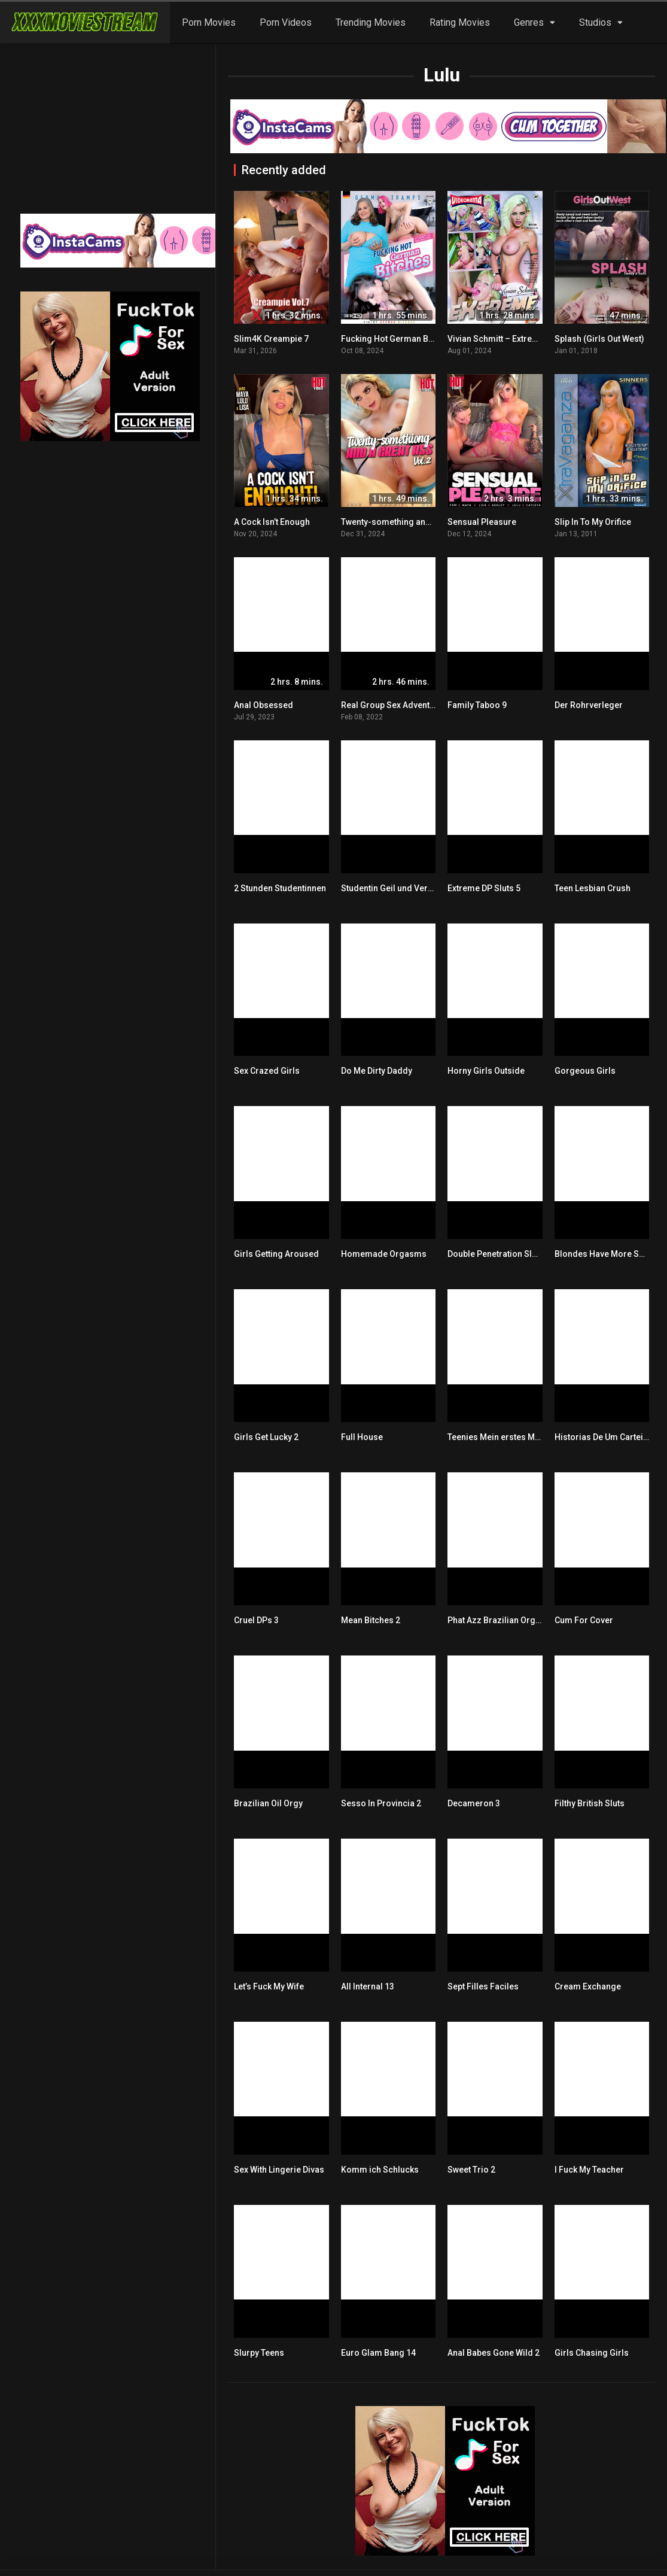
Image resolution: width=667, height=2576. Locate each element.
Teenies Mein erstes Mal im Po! (508, 1437)
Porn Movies (209, 22)
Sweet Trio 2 (471, 2169)
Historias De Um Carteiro (603, 1437)
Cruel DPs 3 (256, 1620)
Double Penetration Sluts (495, 1254)
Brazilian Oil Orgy (268, 1803)
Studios (595, 22)
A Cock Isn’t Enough (272, 522)
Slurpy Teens (259, 2353)
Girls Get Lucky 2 (266, 1437)
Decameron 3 (473, 1803)
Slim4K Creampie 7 (271, 339)
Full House (362, 1437)
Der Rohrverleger (589, 705)
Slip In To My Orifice (593, 522)
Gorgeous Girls (585, 1071)
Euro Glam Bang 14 (378, 2353)
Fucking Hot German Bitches (396, 339)
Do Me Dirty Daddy (376, 1071)
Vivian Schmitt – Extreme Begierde (515, 339)
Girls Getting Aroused (276, 1254)
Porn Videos (286, 22)
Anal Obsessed (263, 705)
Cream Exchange (588, 1986)
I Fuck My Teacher (589, 2169)
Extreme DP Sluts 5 (483, 888)
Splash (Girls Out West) (599, 339)
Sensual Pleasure (481, 522)
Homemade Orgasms (384, 1254)
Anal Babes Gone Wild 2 (493, 2353)
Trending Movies (371, 22)
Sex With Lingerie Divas (279, 2169)
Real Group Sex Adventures (394, 705)
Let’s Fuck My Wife (269, 1986)
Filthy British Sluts (590, 1803)
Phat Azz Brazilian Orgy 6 (496, 1620)
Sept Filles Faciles (483, 1986)
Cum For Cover (584, 1620)
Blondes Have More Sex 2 (604, 1254)
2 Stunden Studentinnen (280, 888)
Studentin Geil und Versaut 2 (396, 888)
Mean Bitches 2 (370, 1620)
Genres (529, 22)
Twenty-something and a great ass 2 (412, 522)
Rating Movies (460, 22)
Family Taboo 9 (477, 705)
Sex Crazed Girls (267, 1071)
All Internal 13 (367, 1986)
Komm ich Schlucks (380, 2169)
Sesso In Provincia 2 (381, 1803)
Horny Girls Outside (486, 1071)
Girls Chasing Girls (592, 2353)
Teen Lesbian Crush (593, 888)
